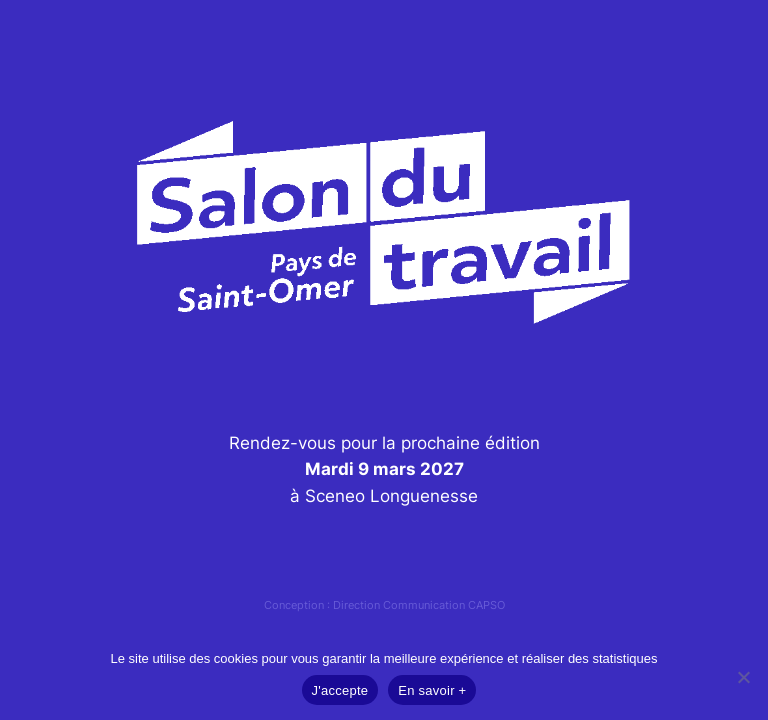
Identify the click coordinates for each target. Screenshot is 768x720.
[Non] (743, 677)
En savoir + (432, 690)
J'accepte (340, 690)
